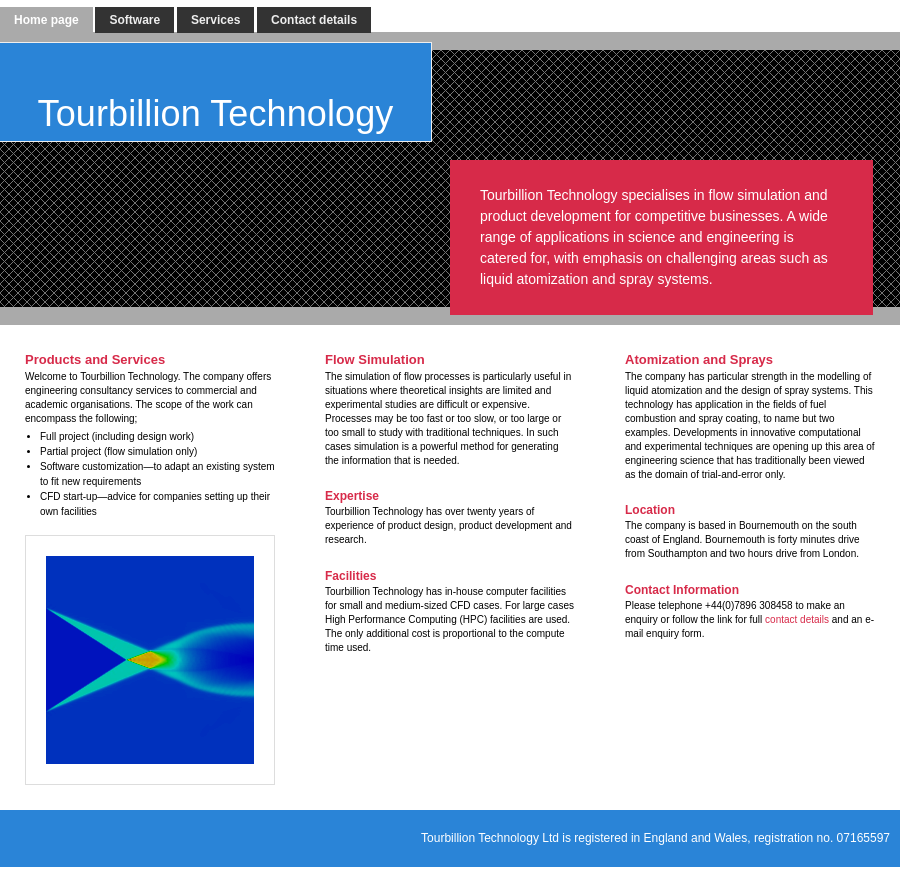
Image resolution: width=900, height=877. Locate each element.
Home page (46, 20)
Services (215, 20)
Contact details (314, 20)
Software (134, 20)
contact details (797, 619)
